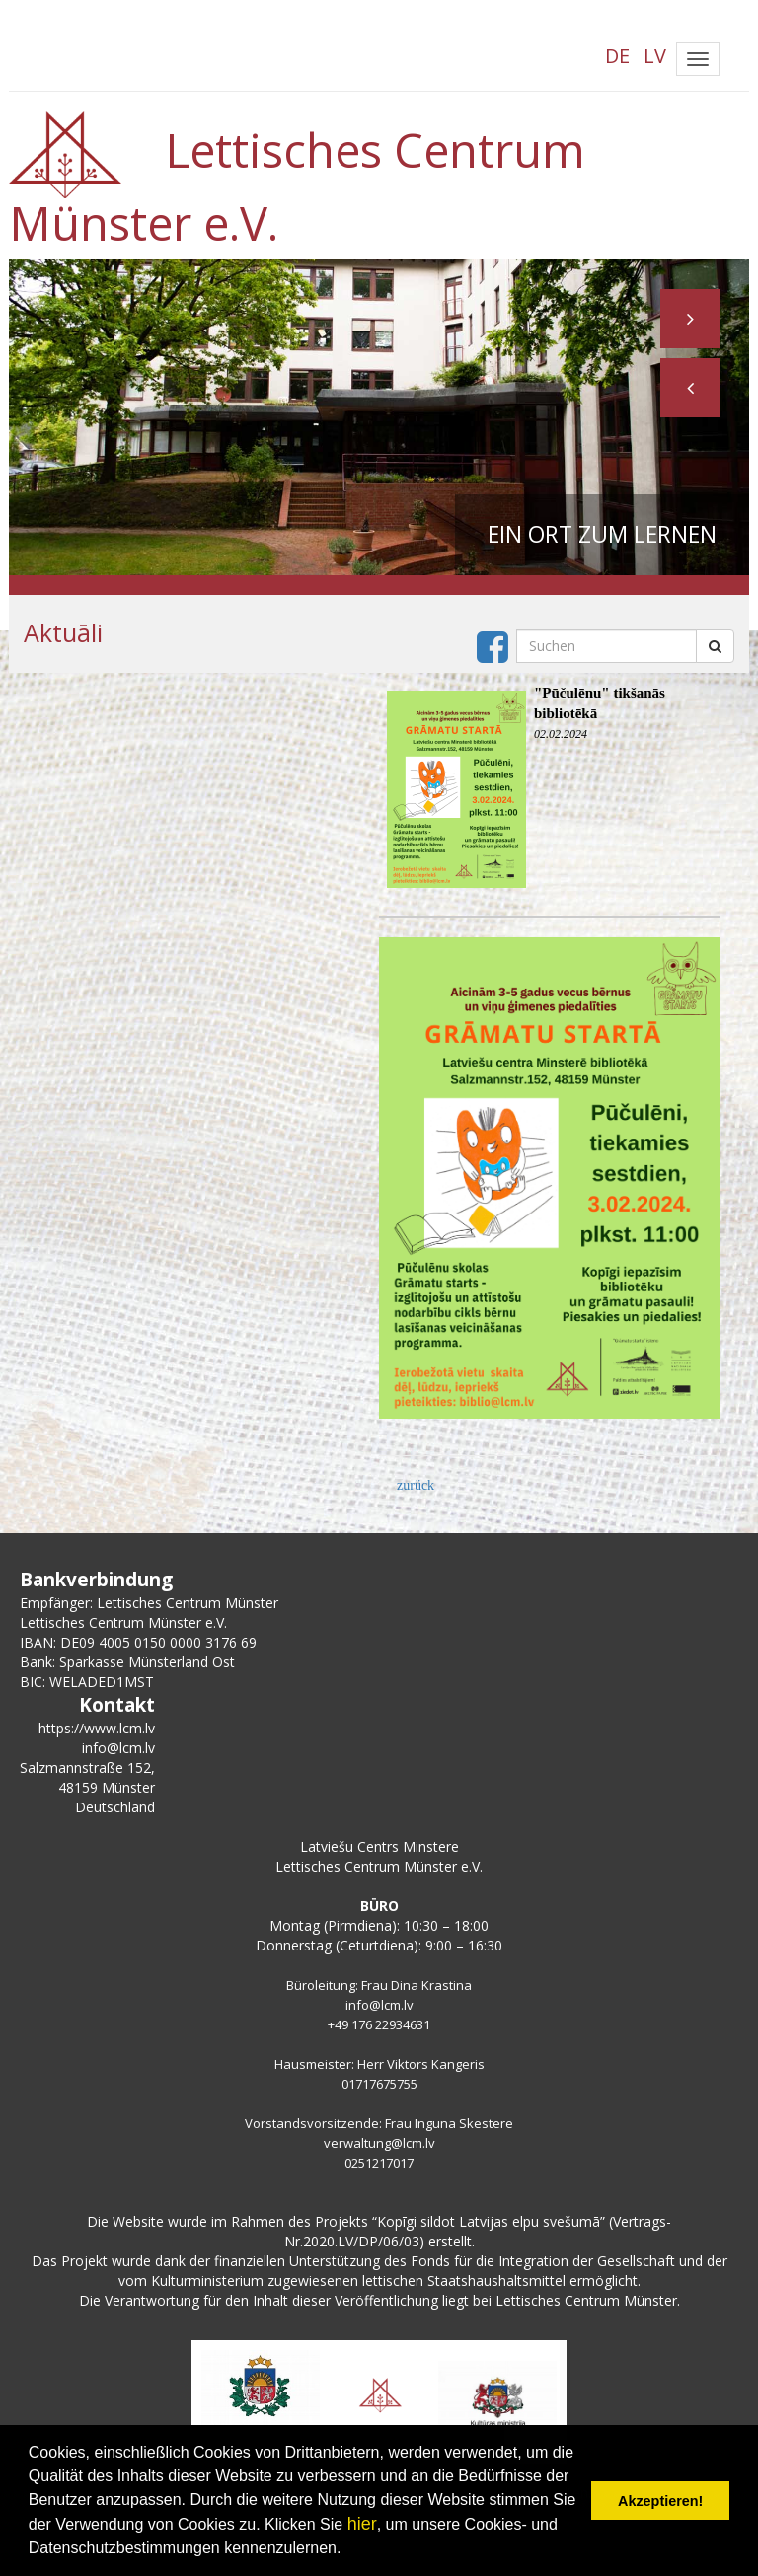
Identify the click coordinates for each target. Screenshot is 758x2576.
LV (655, 55)
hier (362, 2524)
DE (617, 55)
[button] (690, 387)
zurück (415, 1485)
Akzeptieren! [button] (660, 2501)
